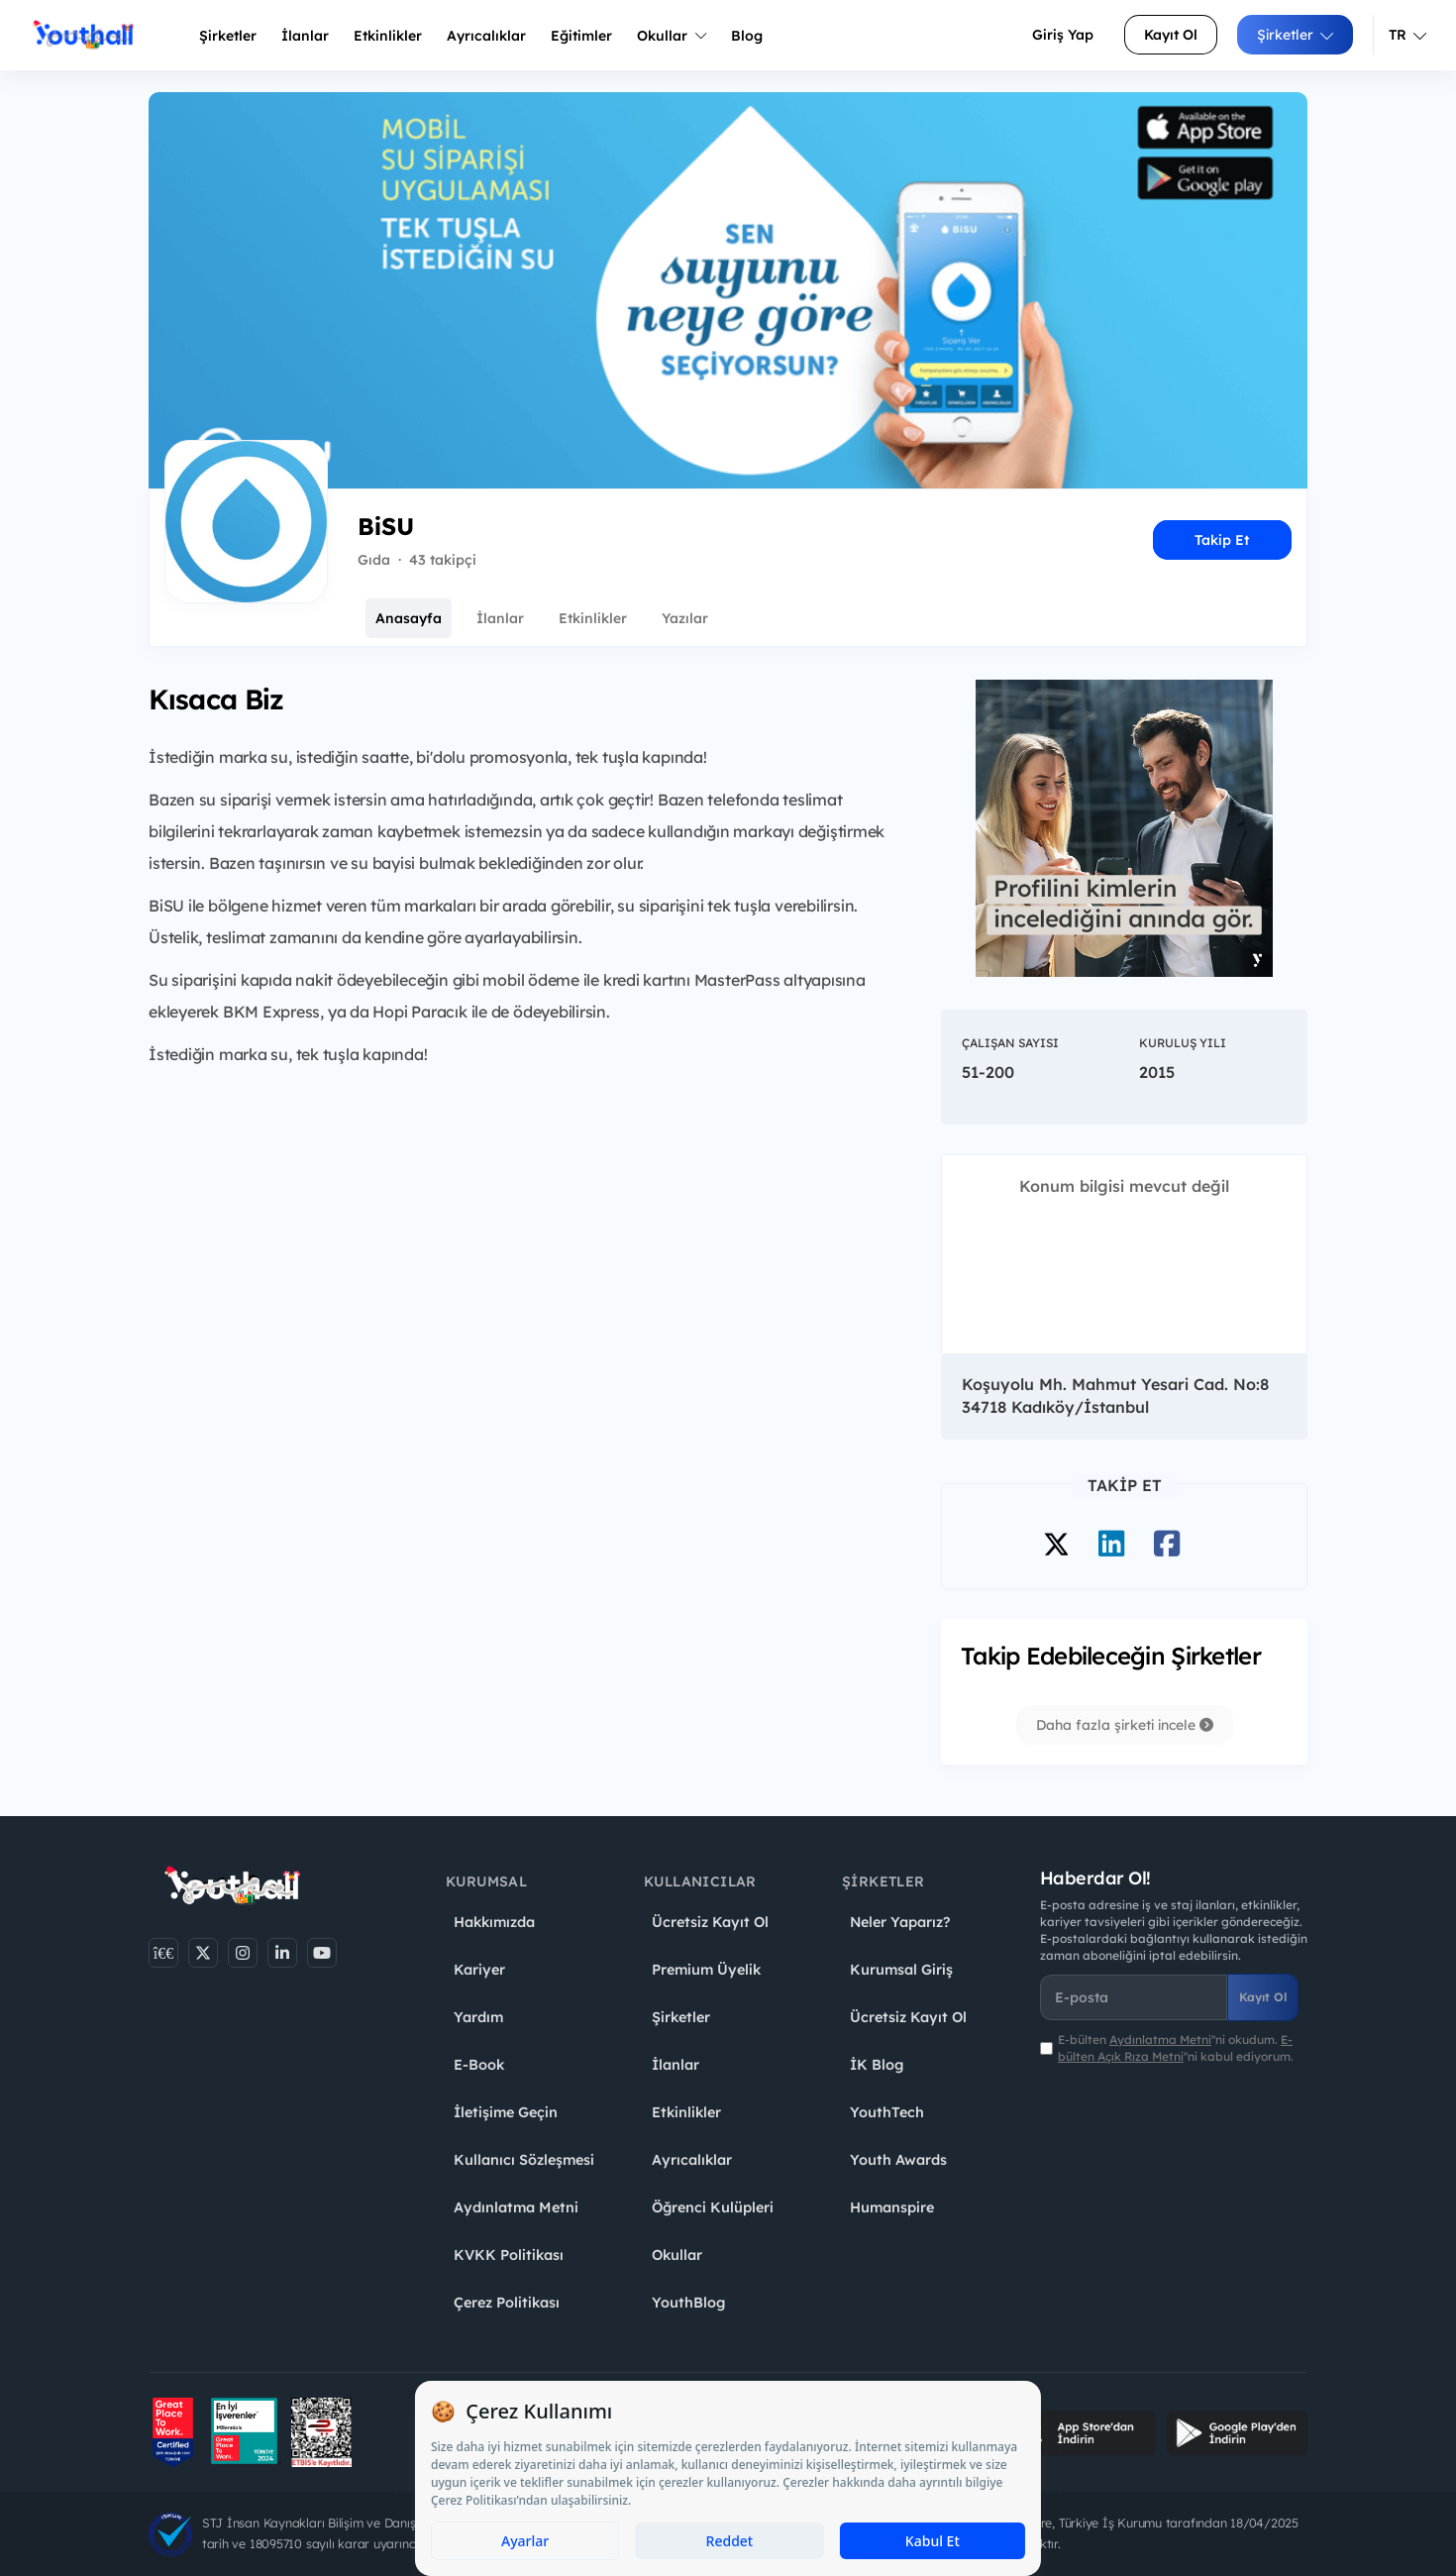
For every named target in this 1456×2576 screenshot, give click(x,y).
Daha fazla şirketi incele (1124, 1725)
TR (1407, 35)
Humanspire (892, 2207)
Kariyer (479, 1970)
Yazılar (685, 618)
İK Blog (876, 2065)
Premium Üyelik (706, 1970)
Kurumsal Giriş (901, 1970)
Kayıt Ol (1170, 35)
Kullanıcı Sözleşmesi (524, 2160)
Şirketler (228, 36)
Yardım (478, 2017)
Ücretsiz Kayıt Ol (710, 1922)
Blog (747, 36)
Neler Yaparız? (900, 1922)
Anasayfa (408, 618)
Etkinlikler (388, 36)
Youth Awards (898, 2160)
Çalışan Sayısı (1010, 1042)
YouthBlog (688, 2302)
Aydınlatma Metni (516, 2207)
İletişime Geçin (506, 2112)
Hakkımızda (494, 1922)
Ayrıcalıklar (692, 2160)
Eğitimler (581, 36)
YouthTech (887, 2112)
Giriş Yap (1062, 35)
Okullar (671, 36)
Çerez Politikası (507, 2302)
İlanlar (305, 36)
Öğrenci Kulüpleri (713, 2207)
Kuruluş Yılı (1182, 1042)
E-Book (479, 2065)
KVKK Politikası (509, 2255)
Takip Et (1222, 540)
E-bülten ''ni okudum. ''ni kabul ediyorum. (1176, 2048)
